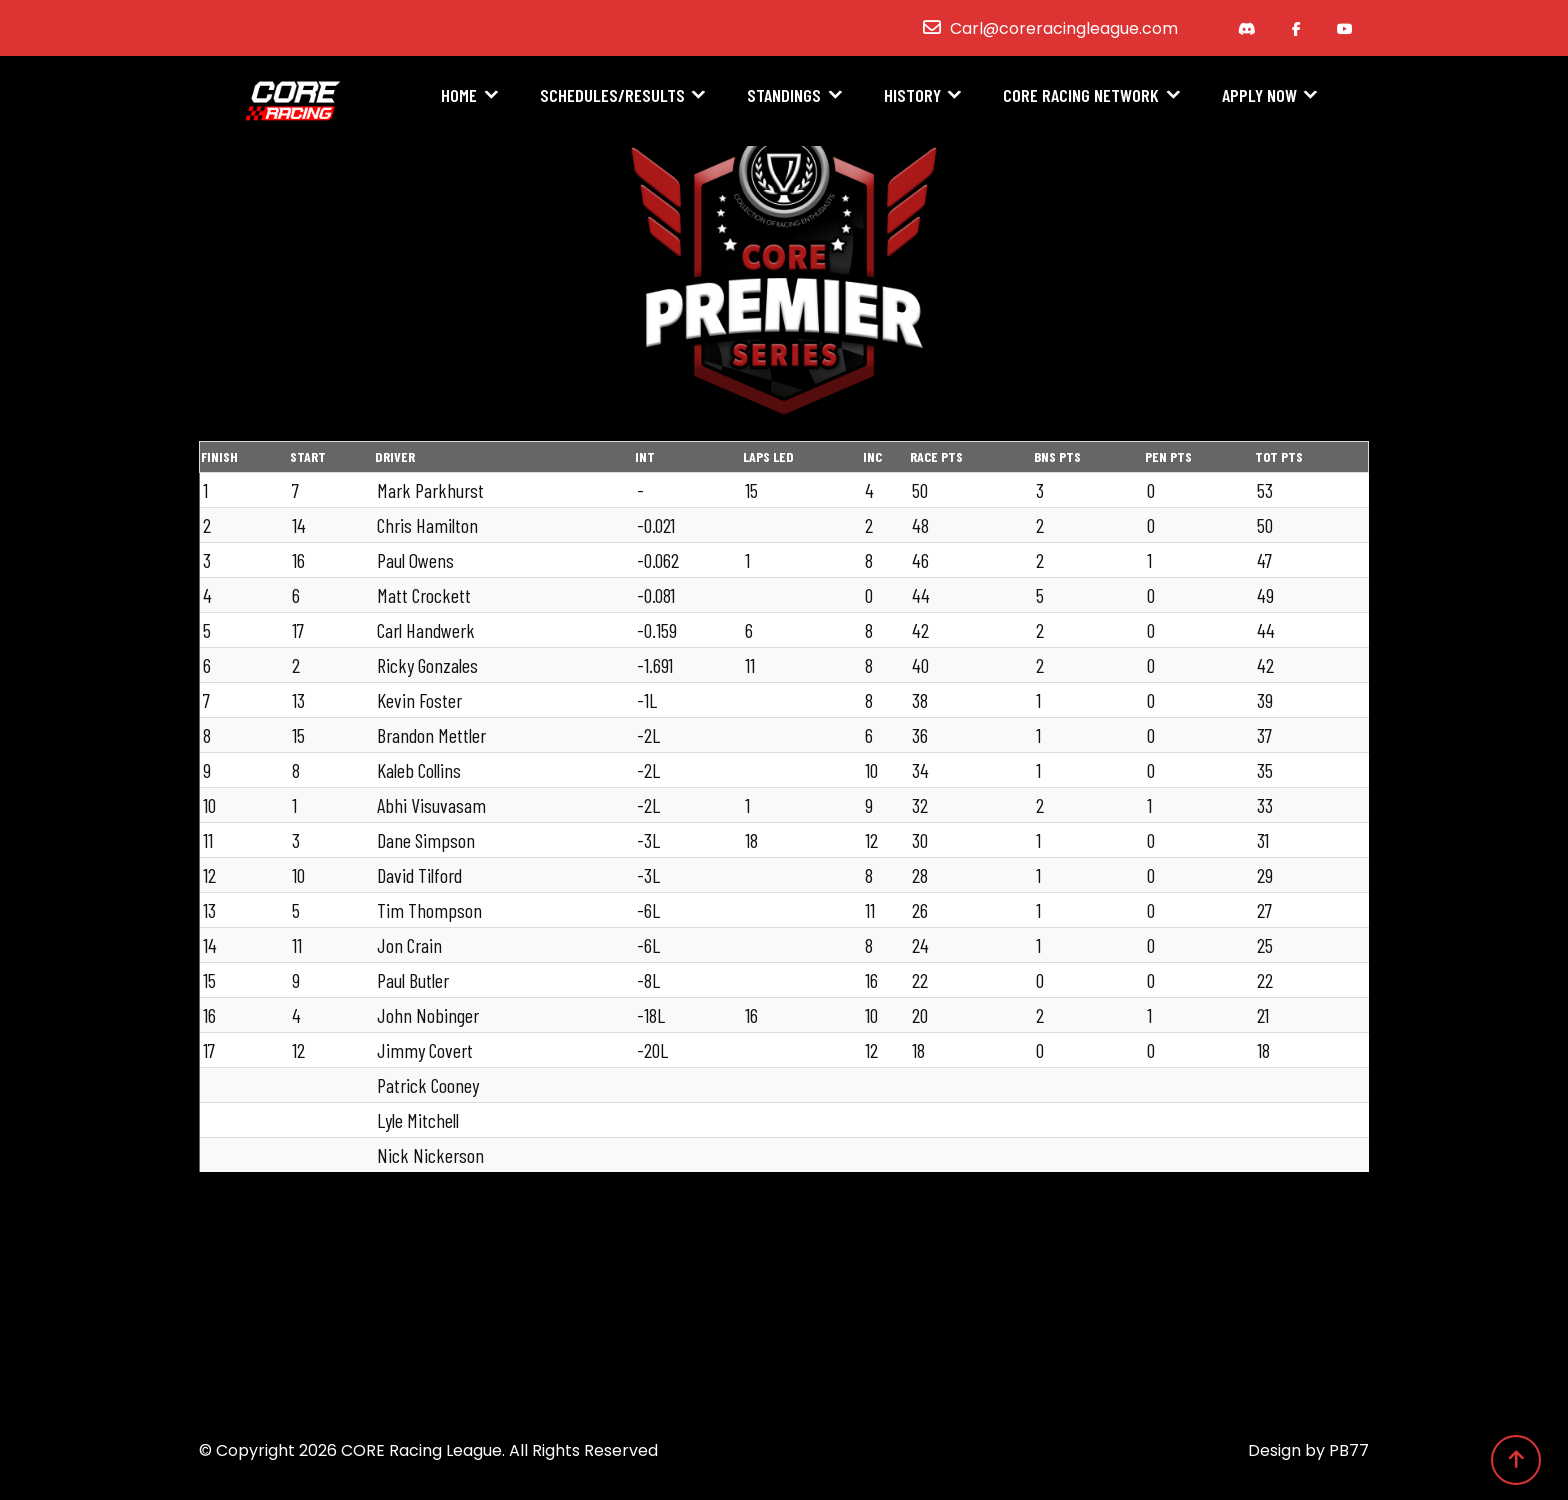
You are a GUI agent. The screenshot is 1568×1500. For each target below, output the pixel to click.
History (912, 97)
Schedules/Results (612, 97)
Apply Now (1259, 97)
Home (459, 97)
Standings (784, 97)
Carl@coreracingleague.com (1064, 28)
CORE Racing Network (1081, 97)
